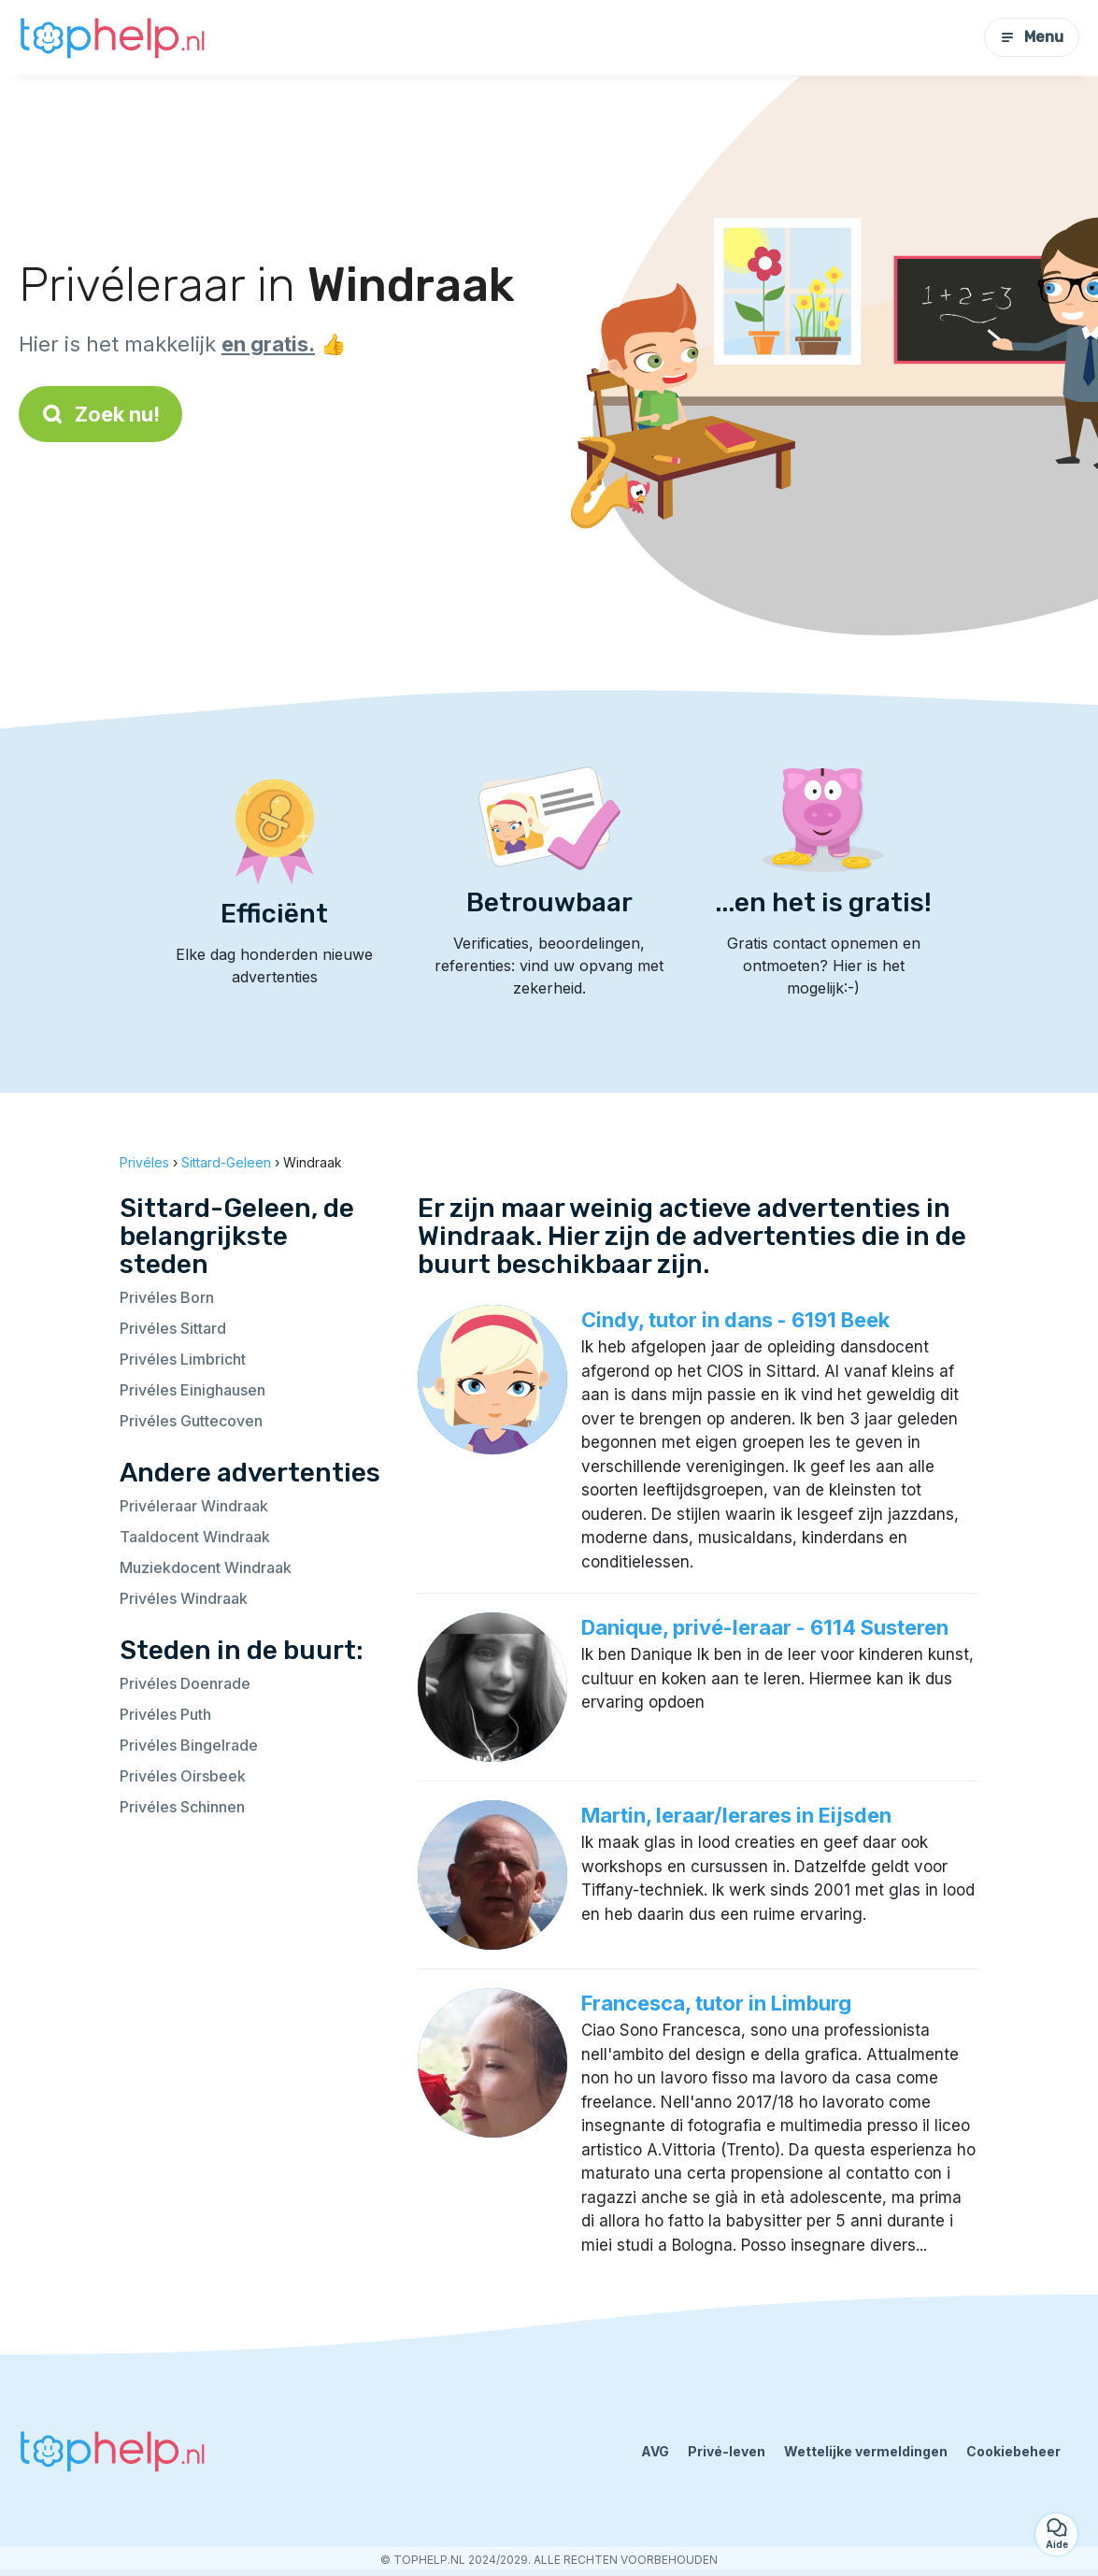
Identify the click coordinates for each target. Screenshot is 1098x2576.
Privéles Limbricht (183, 1359)
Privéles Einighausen (192, 1390)
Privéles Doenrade (185, 1683)
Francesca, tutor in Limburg (716, 2003)
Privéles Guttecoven (191, 1420)
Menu (1031, 37)
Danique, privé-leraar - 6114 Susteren (764, 1627)
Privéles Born (167, 1297)
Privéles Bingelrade (189, 1745)
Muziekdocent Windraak (206, 1567)
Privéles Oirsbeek (183, 1776)
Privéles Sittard (173, 1328)
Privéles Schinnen (182, 1806)
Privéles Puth (165, 1714)
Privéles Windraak (184, 1598)
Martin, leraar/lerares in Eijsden (736, 1815)
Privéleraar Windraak (194, 1505)
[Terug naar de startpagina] (112, 37)
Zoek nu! (100, 414)
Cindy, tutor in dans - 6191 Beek (735, 1320)
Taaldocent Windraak (195, 1536)
